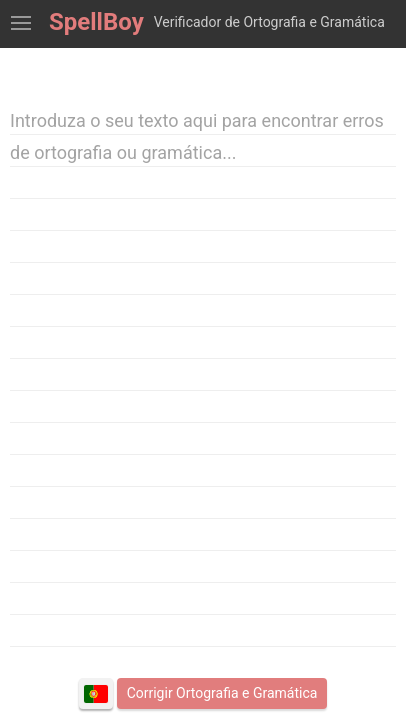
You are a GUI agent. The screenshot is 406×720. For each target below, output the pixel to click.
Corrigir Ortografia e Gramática (222, 693)
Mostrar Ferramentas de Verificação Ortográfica (21, 24)
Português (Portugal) (96, 694)
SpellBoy (96, 22)
